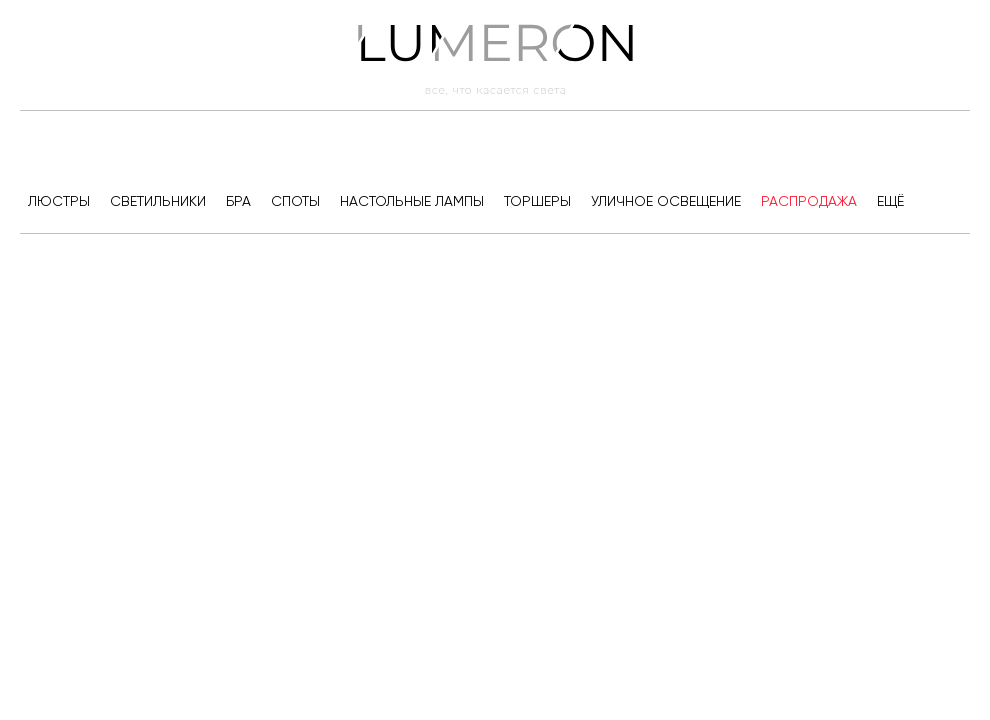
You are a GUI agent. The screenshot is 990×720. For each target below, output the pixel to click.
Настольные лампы (412, 201)
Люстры (59, 201)
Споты (295, 201)
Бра (238, 201)
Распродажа (809, 201)
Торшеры (537, 201)
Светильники (158, 201)
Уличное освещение (666, 201)
